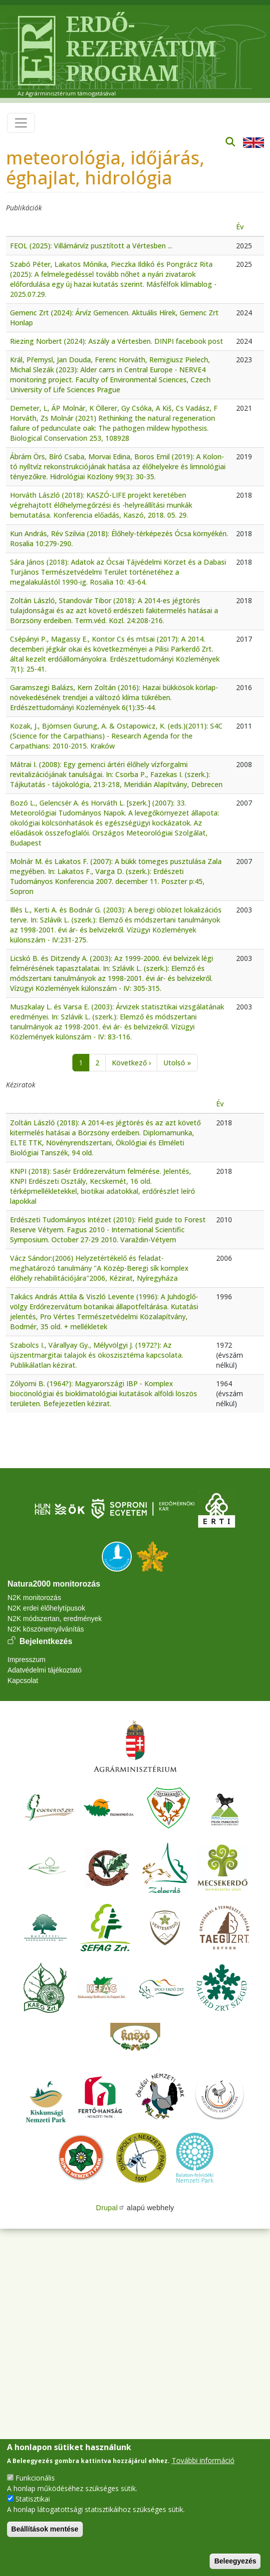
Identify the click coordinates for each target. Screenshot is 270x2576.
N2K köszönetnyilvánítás (45, 1629)
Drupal (110, 2208)
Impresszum (26, 1660)
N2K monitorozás (34, 1598)
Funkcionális (35, 2478)
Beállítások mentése (45, 2529)
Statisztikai (32, 2499)
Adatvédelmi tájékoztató (44, 1670)
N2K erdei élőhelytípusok (46, 1608)
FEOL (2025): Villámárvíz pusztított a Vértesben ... (91, 245)
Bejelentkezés (45, 1641)
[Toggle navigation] (21, 123)
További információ (203, 2460)
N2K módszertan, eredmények (54, 1619)
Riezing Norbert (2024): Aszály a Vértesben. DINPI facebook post (116, 341)
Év (240, 226)
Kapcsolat (22, 1681)
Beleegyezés (235, 2561)
